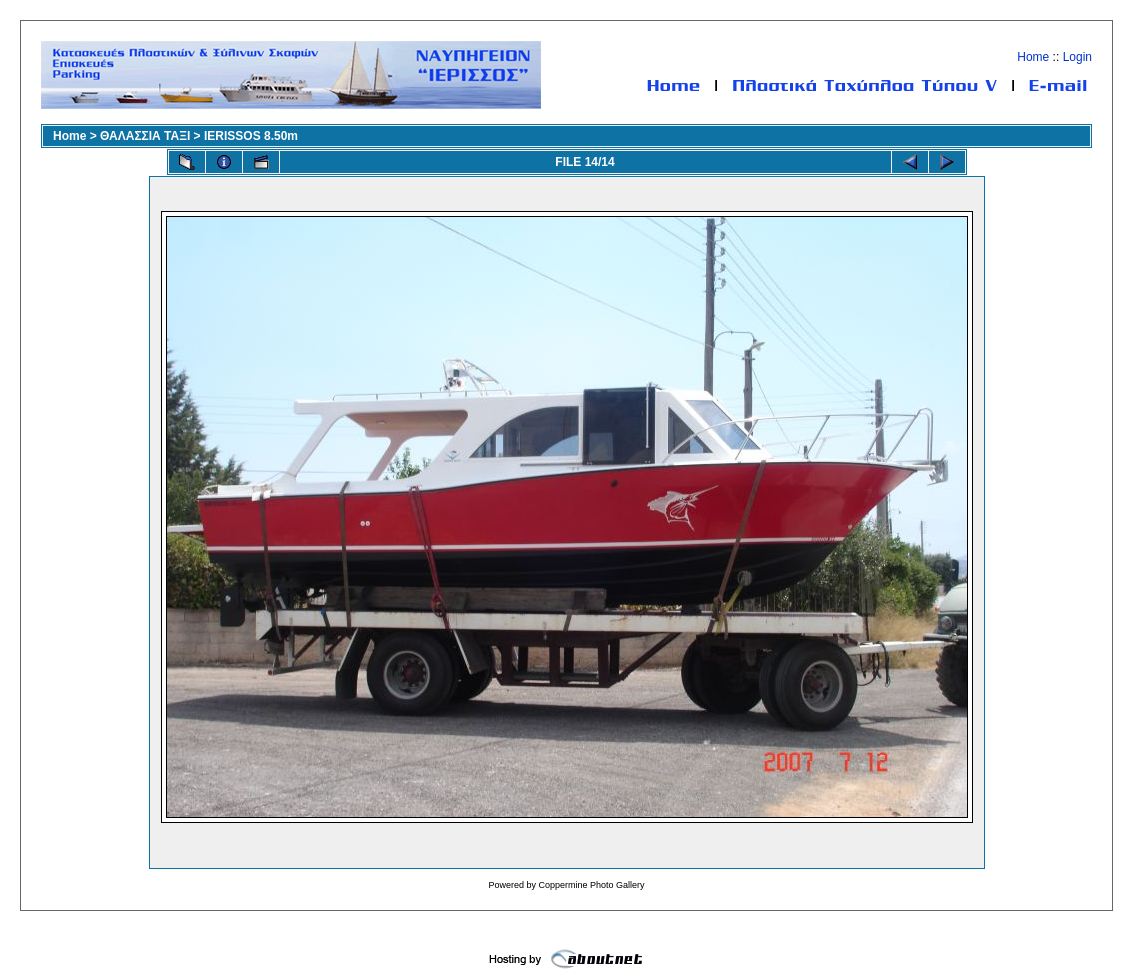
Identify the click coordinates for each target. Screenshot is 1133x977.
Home (1033, 57)
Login (1077, 57)
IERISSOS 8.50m (251, 136)
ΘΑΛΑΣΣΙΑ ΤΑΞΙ (145, 136)
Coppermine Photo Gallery (591, 885)
